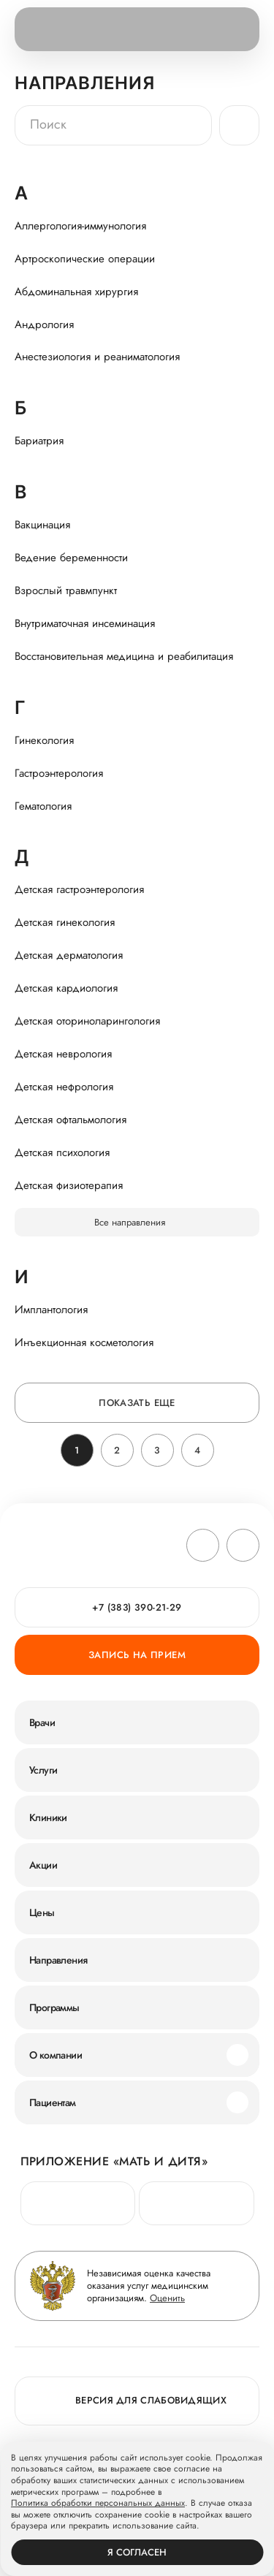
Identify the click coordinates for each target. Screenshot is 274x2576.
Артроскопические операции (85, 259)
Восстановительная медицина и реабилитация (124, 656)
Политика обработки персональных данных (98, 2503)
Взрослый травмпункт (66, 590)
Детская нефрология (64, 1087)
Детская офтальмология (70, 1120)
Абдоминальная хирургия (76, 292)
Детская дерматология (69, 955)
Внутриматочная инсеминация (85, 623)
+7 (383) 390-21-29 (137, 1607)
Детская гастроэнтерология (79, 889)
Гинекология (44, 740)
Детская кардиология (66, 988)
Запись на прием (137, 1655)
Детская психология (62, 1152)
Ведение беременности (71, 558)
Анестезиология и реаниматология (97, 357)
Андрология (44, 324)
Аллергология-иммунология (80, 226)
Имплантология (51, 1310)
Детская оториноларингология (87, 1021)
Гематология (43, 806)
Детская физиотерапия (69, 1185)
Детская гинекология (65, 922)
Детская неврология (63, 1054)
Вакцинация (42, 525)
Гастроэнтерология (59, 773)
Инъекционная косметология (84, 1342)
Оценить (167, 2298)
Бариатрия (39, 441)
